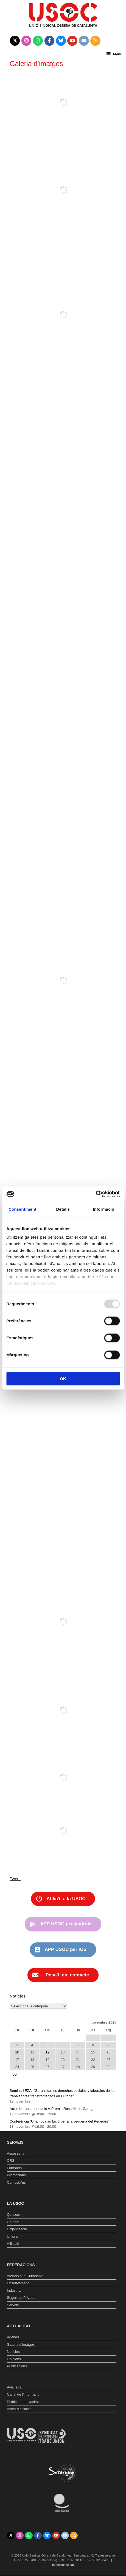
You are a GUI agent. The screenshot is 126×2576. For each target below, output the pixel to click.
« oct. (14, 2074)
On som (13, 2222)
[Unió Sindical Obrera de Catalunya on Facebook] (49, 41)
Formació (14, 2168)
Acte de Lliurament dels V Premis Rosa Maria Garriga (52, 2109)
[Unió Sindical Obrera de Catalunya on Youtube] (72, 41)
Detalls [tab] (63, 1209)
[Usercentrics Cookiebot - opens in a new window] (96, 1194)
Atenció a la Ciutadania (25, 2276)
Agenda (13, 2337)
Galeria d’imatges (21, 2344)
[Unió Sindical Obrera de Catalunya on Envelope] (84, 41)
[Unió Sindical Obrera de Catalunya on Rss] (95, 41)
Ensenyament (18, 2283)
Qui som (13, 2214)
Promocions (16, 2175)
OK (63, 1378)
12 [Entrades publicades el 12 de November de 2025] (47, 2052)
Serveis (13, 2305)
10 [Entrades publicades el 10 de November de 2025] (17, 2052)
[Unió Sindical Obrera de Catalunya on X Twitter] (15, 41)
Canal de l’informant (23, 2394)
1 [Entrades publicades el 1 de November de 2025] (93, 2038)
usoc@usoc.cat (63, 2564)
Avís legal (14, 2387)
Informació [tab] (103, 1209)
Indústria (14, 2290)
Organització (17, 2229)
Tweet (15, 1878)
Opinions (14, 2359)
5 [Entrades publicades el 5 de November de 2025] (47, 2045)
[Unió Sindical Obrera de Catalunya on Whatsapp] (38, 41)
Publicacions (17, 2366)
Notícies (13, 2352)
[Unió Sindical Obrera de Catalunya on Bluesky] (61, 41)
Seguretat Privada (21, 2298)
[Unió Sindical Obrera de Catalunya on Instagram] (26, 41)
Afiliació (13, 2244)
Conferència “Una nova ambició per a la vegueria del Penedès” (59, 2121)
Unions (12, 2236)
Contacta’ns (16, 2182)
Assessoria (15, 2153)
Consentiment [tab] (22, 1209)
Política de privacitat (23, 2402)
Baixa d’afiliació (19, 2409)
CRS (10, 2160)
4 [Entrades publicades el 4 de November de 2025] (32, 2045)
